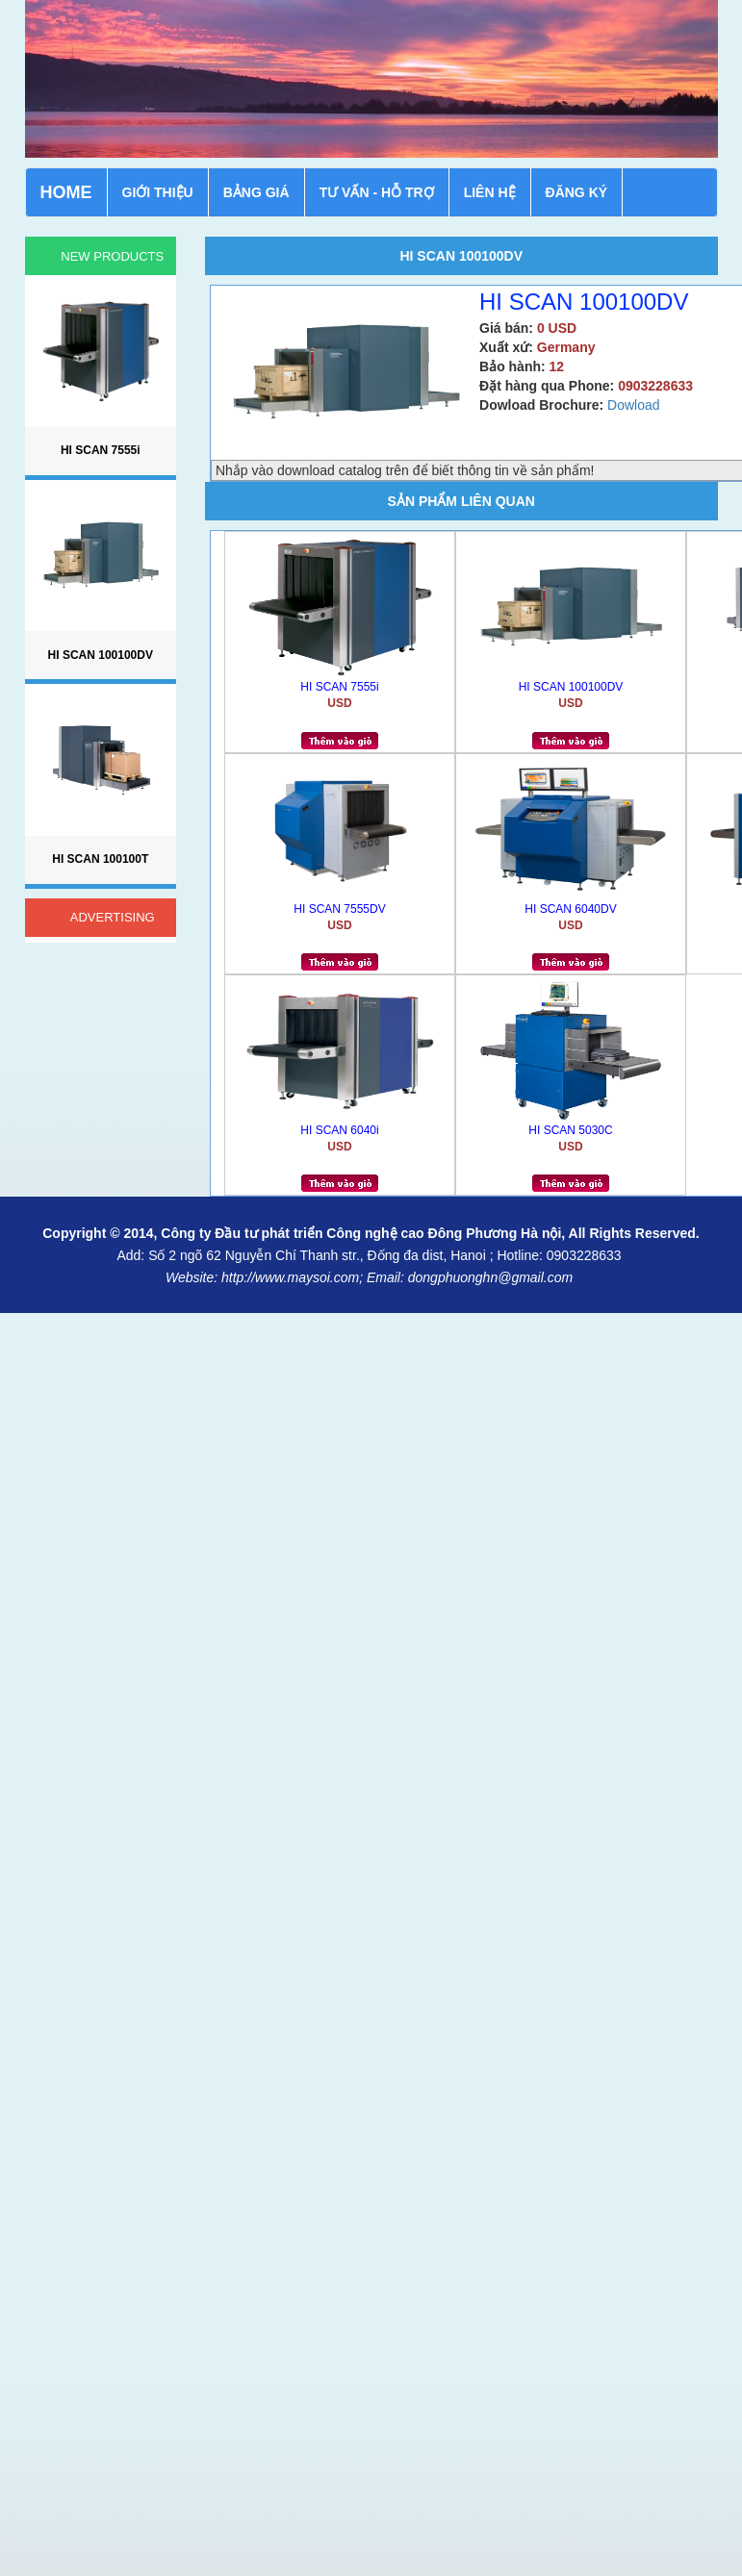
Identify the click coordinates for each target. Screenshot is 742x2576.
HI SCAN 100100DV (571, 687)
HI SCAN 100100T (100, 859)
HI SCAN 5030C (570, 1130)
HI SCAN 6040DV (570, 909)
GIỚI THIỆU (157, 192)
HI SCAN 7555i (339, 687)
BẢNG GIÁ (256, 192)
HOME (66, 192)
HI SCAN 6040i (339, 1130)
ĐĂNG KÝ (577, 192)
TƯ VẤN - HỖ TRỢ (377, 192)
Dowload (633, 405)
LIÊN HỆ (490, 192)
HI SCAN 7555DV (339, 909)
